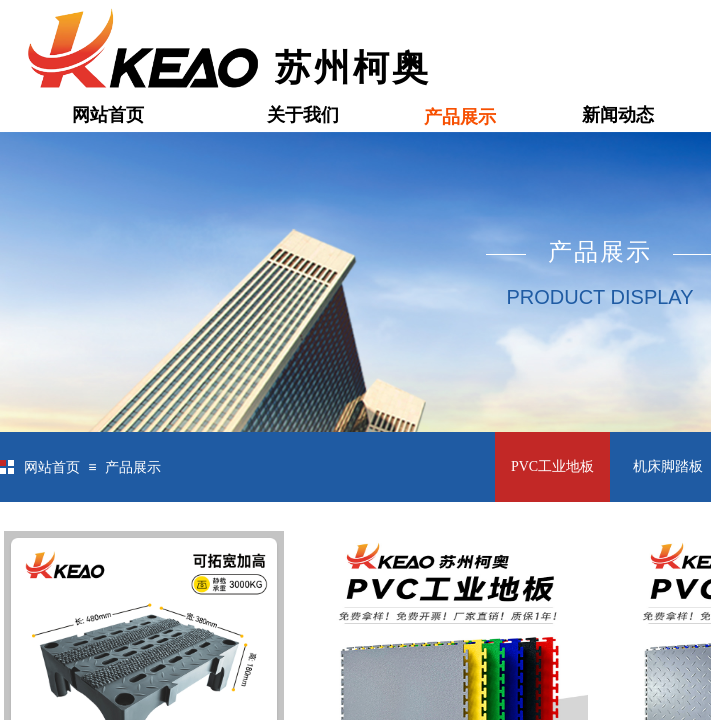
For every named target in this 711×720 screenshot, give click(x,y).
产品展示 (460, 117)
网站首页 (108, 115)
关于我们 (303, 115)
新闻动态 (618, 115)
